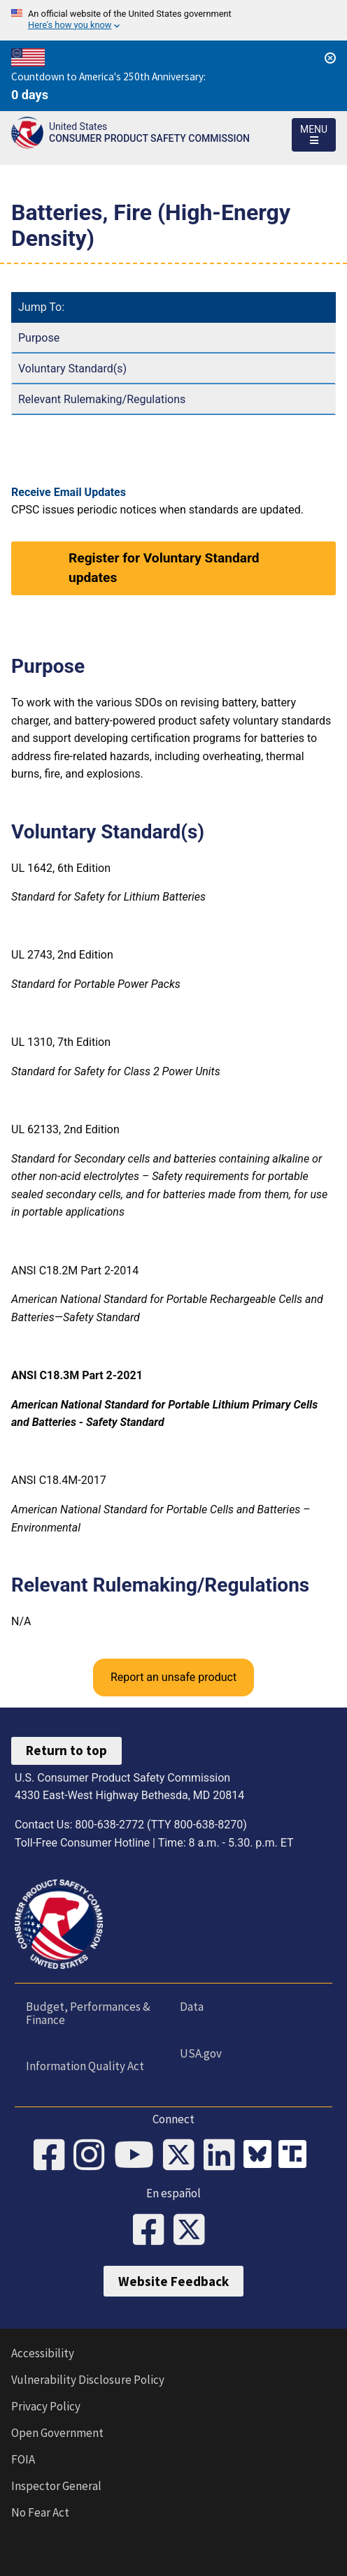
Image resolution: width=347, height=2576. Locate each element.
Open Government (57, 2432)
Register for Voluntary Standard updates (164, 568)
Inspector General (56, 2486)
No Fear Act (40, 2512)
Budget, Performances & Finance (88, 2013)
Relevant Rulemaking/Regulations (101, 399)
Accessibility (42, 2353)
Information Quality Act (85, 2066)
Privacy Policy (45, 2406)
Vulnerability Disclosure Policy (87, 2379)
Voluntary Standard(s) (72, 368)
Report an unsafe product (173, 1677)
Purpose (38, 337)
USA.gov (201, 2053)
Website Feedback (173, 2281)
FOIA (23, 2459)
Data (192, 2006)
